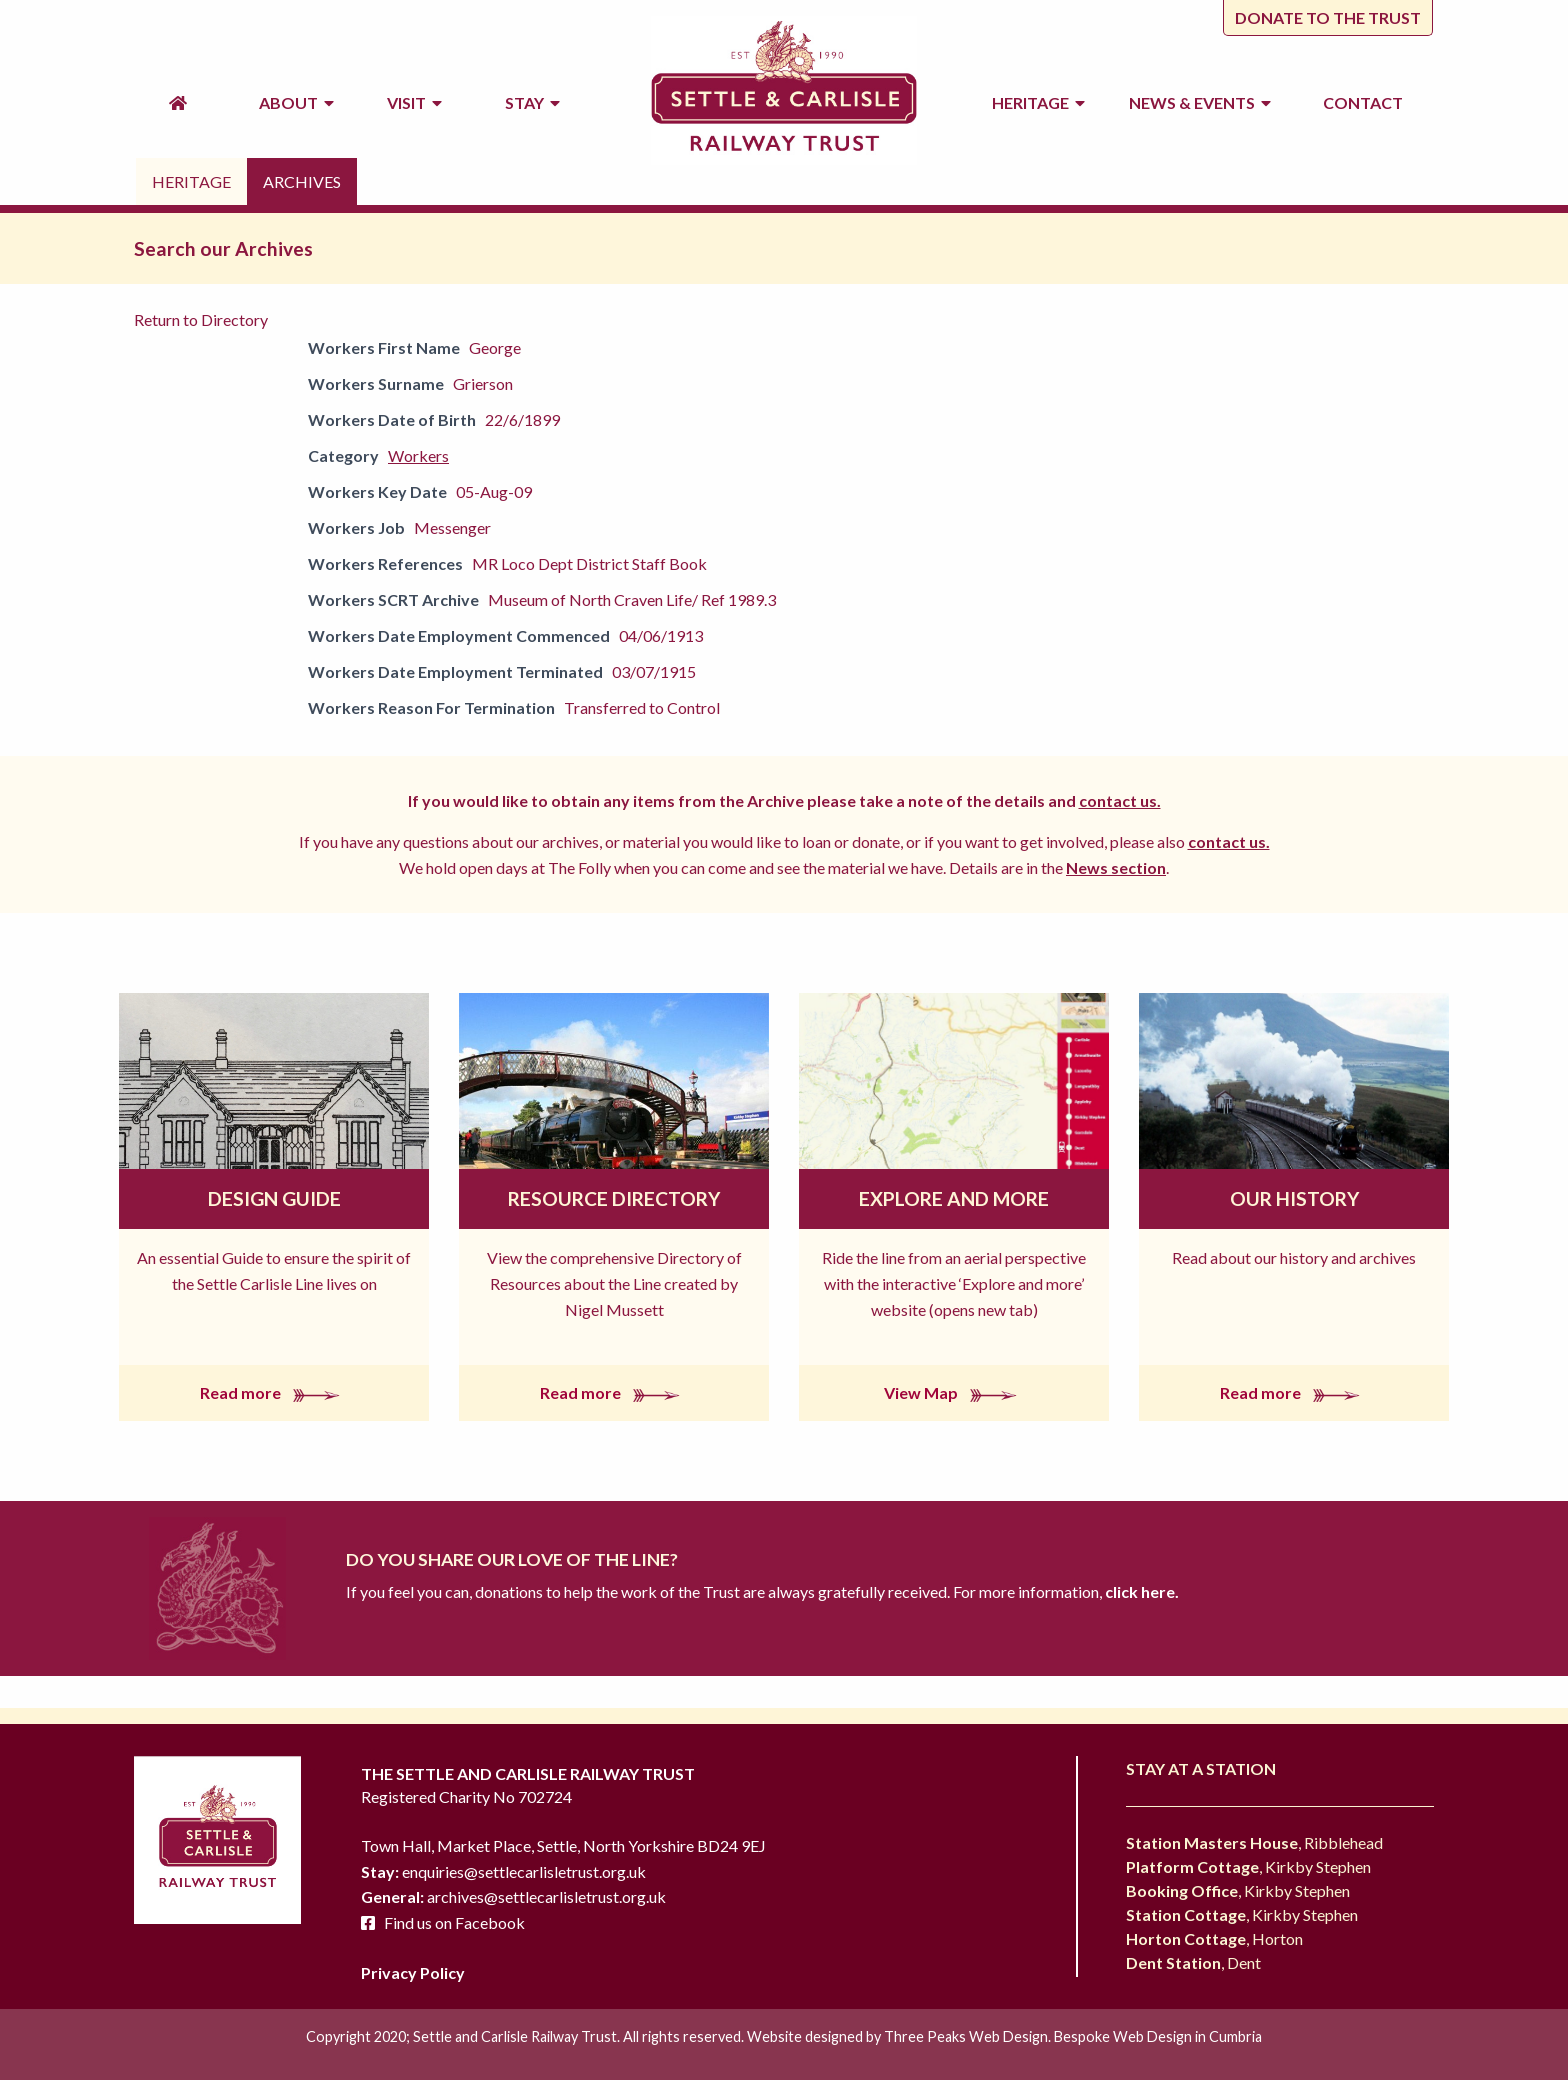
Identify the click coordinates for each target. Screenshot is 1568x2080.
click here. (1140, 1591)
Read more (274, 1392)
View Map (954, 1392)
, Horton (1214, 1938)
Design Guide (274, 1198)
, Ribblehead (1254, 1842)
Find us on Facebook (454, 1922)
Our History (1294, 1198)
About (296, 102)
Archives (302, 181)
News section (1116, 867)
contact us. (1120, 800)
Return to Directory (201, 319)
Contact (1363, 102)
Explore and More (954, 1198)
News (1200, 103)
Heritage (1038, 102)
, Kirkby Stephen (1248, 1866)
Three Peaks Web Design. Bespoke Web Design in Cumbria (1073, 2036)
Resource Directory (614, 1198)
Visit (414, 102)
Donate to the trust (1328, 17)
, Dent (1193, 1962)
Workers (418, 455)
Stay (532, 102)
